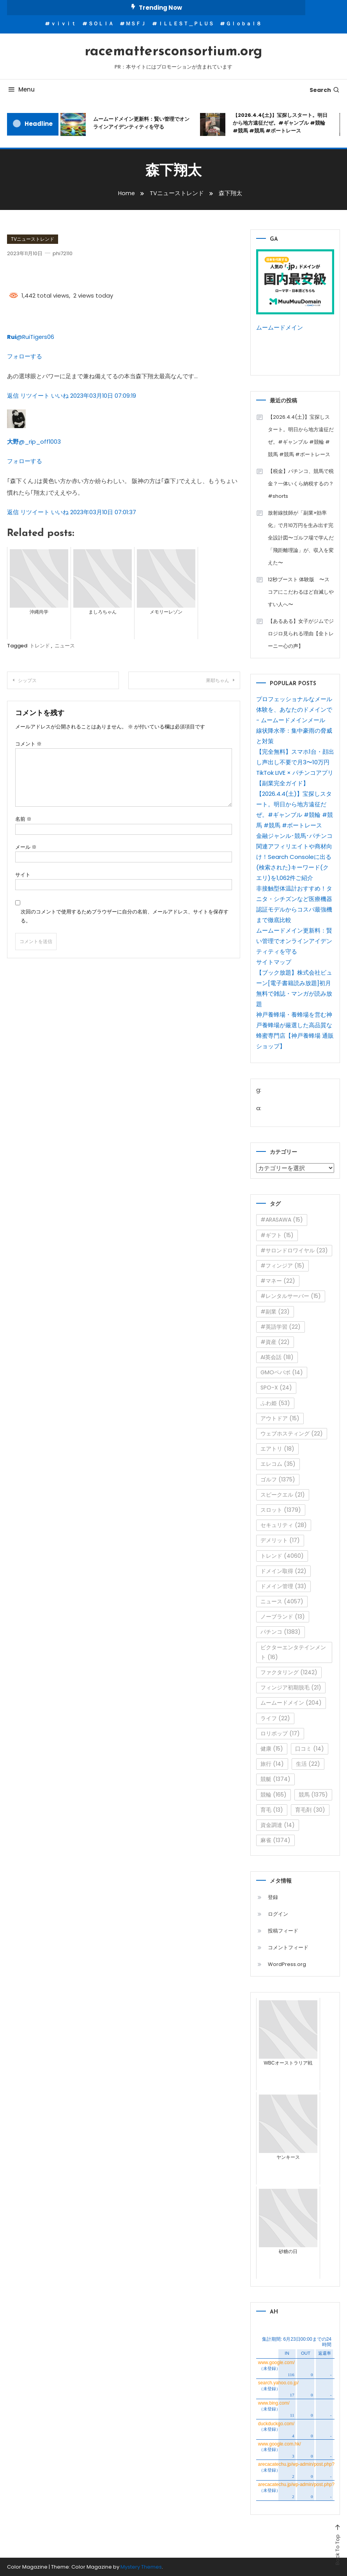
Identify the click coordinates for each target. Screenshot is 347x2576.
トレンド (40, 645)
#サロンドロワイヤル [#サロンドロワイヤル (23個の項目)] (294, 1250)
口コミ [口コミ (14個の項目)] (309, 1748)
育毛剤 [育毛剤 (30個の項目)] (310, 1809)
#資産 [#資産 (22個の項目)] (275, 1341)
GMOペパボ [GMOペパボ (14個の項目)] (281, 1372)
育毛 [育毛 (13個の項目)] (271, 1809)
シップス (27, 679)
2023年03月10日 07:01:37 (103, 511)
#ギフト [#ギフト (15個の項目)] (277, 1235)
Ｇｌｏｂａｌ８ (243, 23)
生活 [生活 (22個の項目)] (308, 1763)
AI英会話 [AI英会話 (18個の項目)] (277, 1357)
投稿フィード (283, 1930)
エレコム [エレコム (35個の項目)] (278, 1464)
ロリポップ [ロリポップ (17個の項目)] (280, 1733)
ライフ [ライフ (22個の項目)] (275, 1718)
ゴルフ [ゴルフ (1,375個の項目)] (277, 1479)
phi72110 (63, 253)
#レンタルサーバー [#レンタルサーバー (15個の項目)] (290, 1296)
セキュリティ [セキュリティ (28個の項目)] (283, 1525)
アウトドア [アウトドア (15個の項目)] (279, 1418)
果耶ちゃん (217, 679)
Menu (21, 89)
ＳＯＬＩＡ (100, 23)
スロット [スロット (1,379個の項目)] (280, 1509)
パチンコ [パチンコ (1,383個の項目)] (280, 1632)
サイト (22, 874)
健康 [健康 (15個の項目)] (271, 1748)
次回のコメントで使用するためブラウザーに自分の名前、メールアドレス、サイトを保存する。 (124, 915)
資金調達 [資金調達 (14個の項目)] (277, 1824)
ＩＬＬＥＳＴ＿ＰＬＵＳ (186, 23)
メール (26, 846)
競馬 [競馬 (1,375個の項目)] (313, 1794)
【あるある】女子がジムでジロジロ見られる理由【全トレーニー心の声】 (301, 633)
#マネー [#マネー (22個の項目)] (277, 1280)
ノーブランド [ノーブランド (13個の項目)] (282, 1616)
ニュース (65, 645)
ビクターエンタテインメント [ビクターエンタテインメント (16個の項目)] (293, 1652)
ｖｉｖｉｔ (63, 23)
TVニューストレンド (32, 239)
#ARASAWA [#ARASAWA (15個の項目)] (281, 1220)
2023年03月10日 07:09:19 (103, 395)
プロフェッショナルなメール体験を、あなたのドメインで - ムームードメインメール (294, 709)
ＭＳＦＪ (136, 23)
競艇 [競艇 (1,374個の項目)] (275, 1779)
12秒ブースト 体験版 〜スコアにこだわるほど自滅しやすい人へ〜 (301, 591)
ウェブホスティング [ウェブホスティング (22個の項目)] (291, 1433)
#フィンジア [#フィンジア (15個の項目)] (282, 1265)
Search (325, 90)
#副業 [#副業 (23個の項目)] (275, 1311)
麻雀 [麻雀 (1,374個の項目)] (275, 1840)
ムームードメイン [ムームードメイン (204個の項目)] (291, 1703)
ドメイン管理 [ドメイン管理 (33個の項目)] (283, 1586)
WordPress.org (287, 1964)
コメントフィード (288, 1947)
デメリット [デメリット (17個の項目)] (280, 1540)
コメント (28, 742)
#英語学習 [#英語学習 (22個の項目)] (280, 1326)
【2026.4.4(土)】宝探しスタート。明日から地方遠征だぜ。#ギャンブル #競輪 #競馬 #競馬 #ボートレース (280, 122)
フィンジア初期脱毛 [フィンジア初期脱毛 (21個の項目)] (290, 1687)
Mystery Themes (141, 2566)
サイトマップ (273, 961)
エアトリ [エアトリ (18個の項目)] (277, 1448)
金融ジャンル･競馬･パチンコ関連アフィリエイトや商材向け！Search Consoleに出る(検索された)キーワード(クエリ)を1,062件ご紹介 (294, 856)
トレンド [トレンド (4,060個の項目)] (282, 1555)
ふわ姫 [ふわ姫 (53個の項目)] (275, 1403)
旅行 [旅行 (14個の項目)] (272, 1763)
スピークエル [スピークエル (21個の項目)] (282, 1494)
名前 (23, 818)
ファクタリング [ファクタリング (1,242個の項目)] (288, 1672)
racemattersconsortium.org (173, 52)
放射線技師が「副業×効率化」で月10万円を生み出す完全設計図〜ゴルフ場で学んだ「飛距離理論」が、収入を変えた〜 (301, 537)
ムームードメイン (279, 327)
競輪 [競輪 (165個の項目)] (273, 1794)
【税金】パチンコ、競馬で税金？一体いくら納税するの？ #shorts (301, 483)
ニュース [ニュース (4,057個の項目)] (281, 1601)
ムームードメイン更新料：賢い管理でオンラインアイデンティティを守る (141, 122)
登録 (273, 1897)
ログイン (278, 1913)
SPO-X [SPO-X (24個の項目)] (276, 1387)
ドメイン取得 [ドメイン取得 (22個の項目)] (283, 1571)
